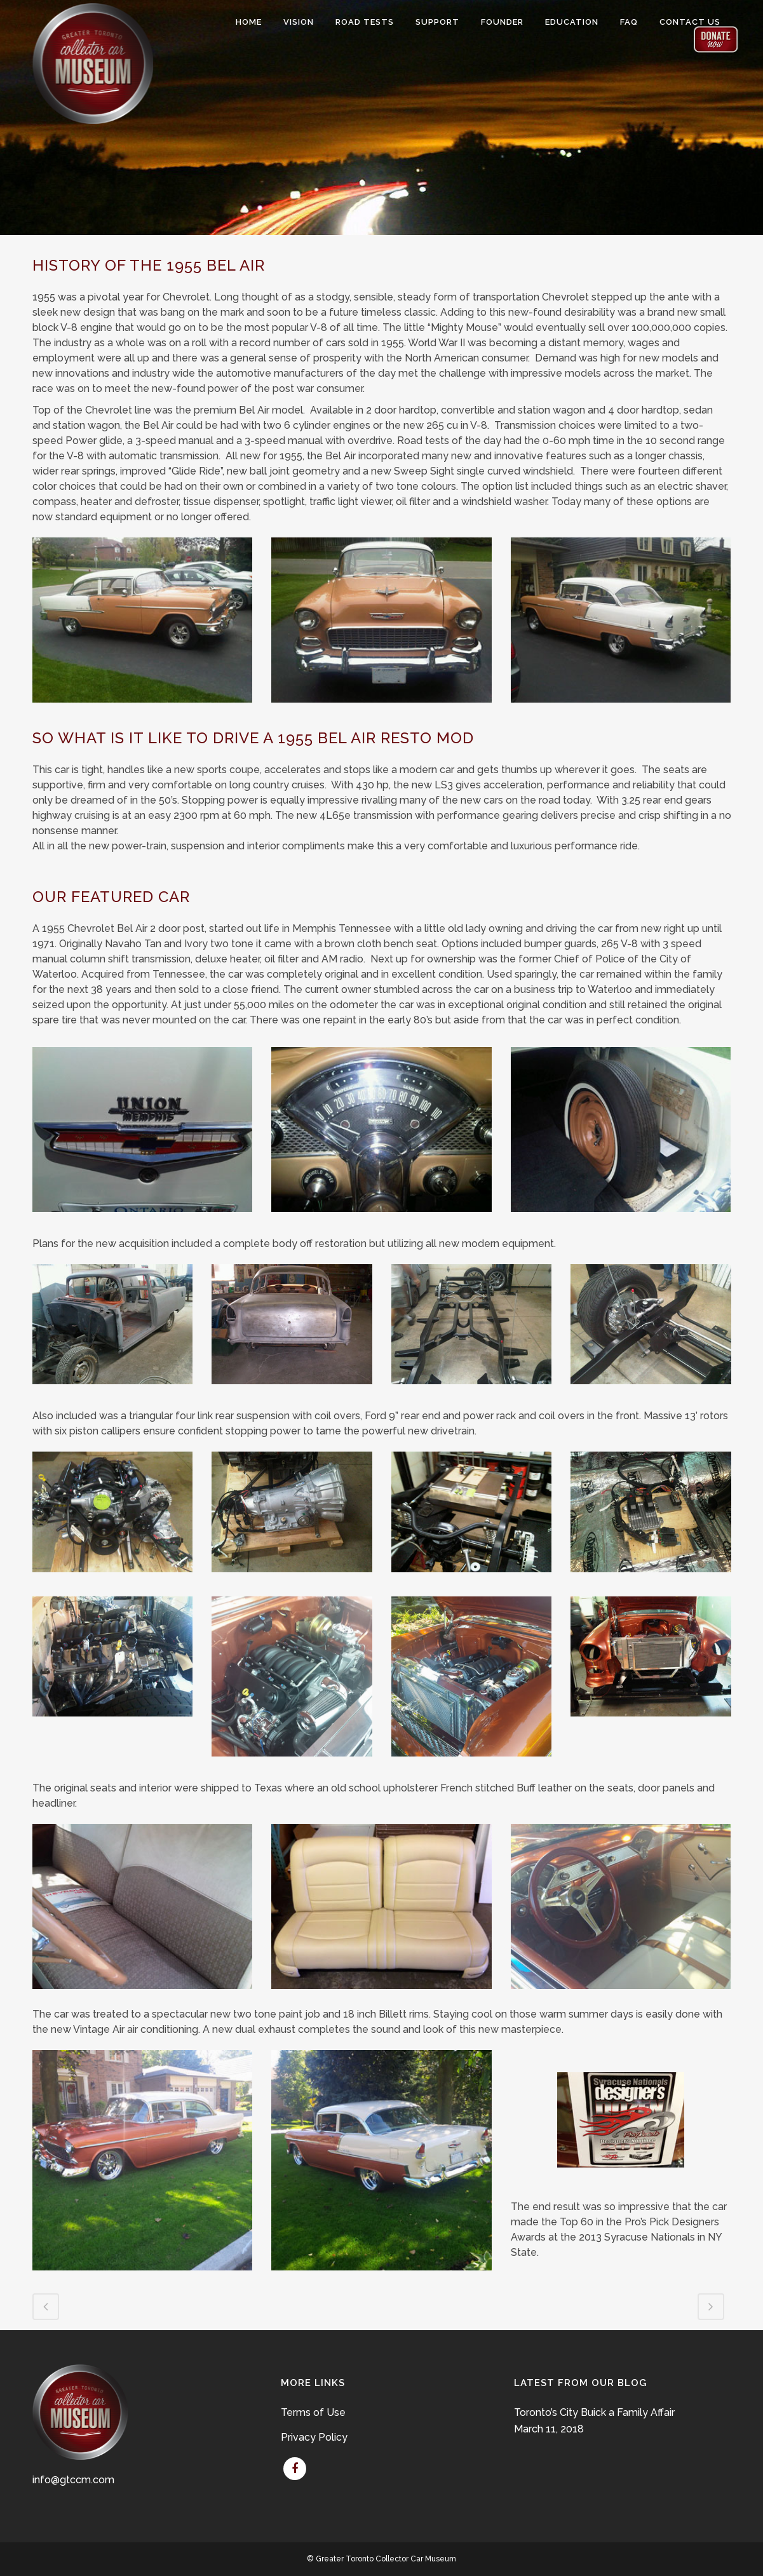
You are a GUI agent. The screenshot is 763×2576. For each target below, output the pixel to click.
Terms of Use (313, 2412)
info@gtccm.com (73, 2480)
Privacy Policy (314, 2437)
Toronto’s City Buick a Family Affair (594, 2412)
